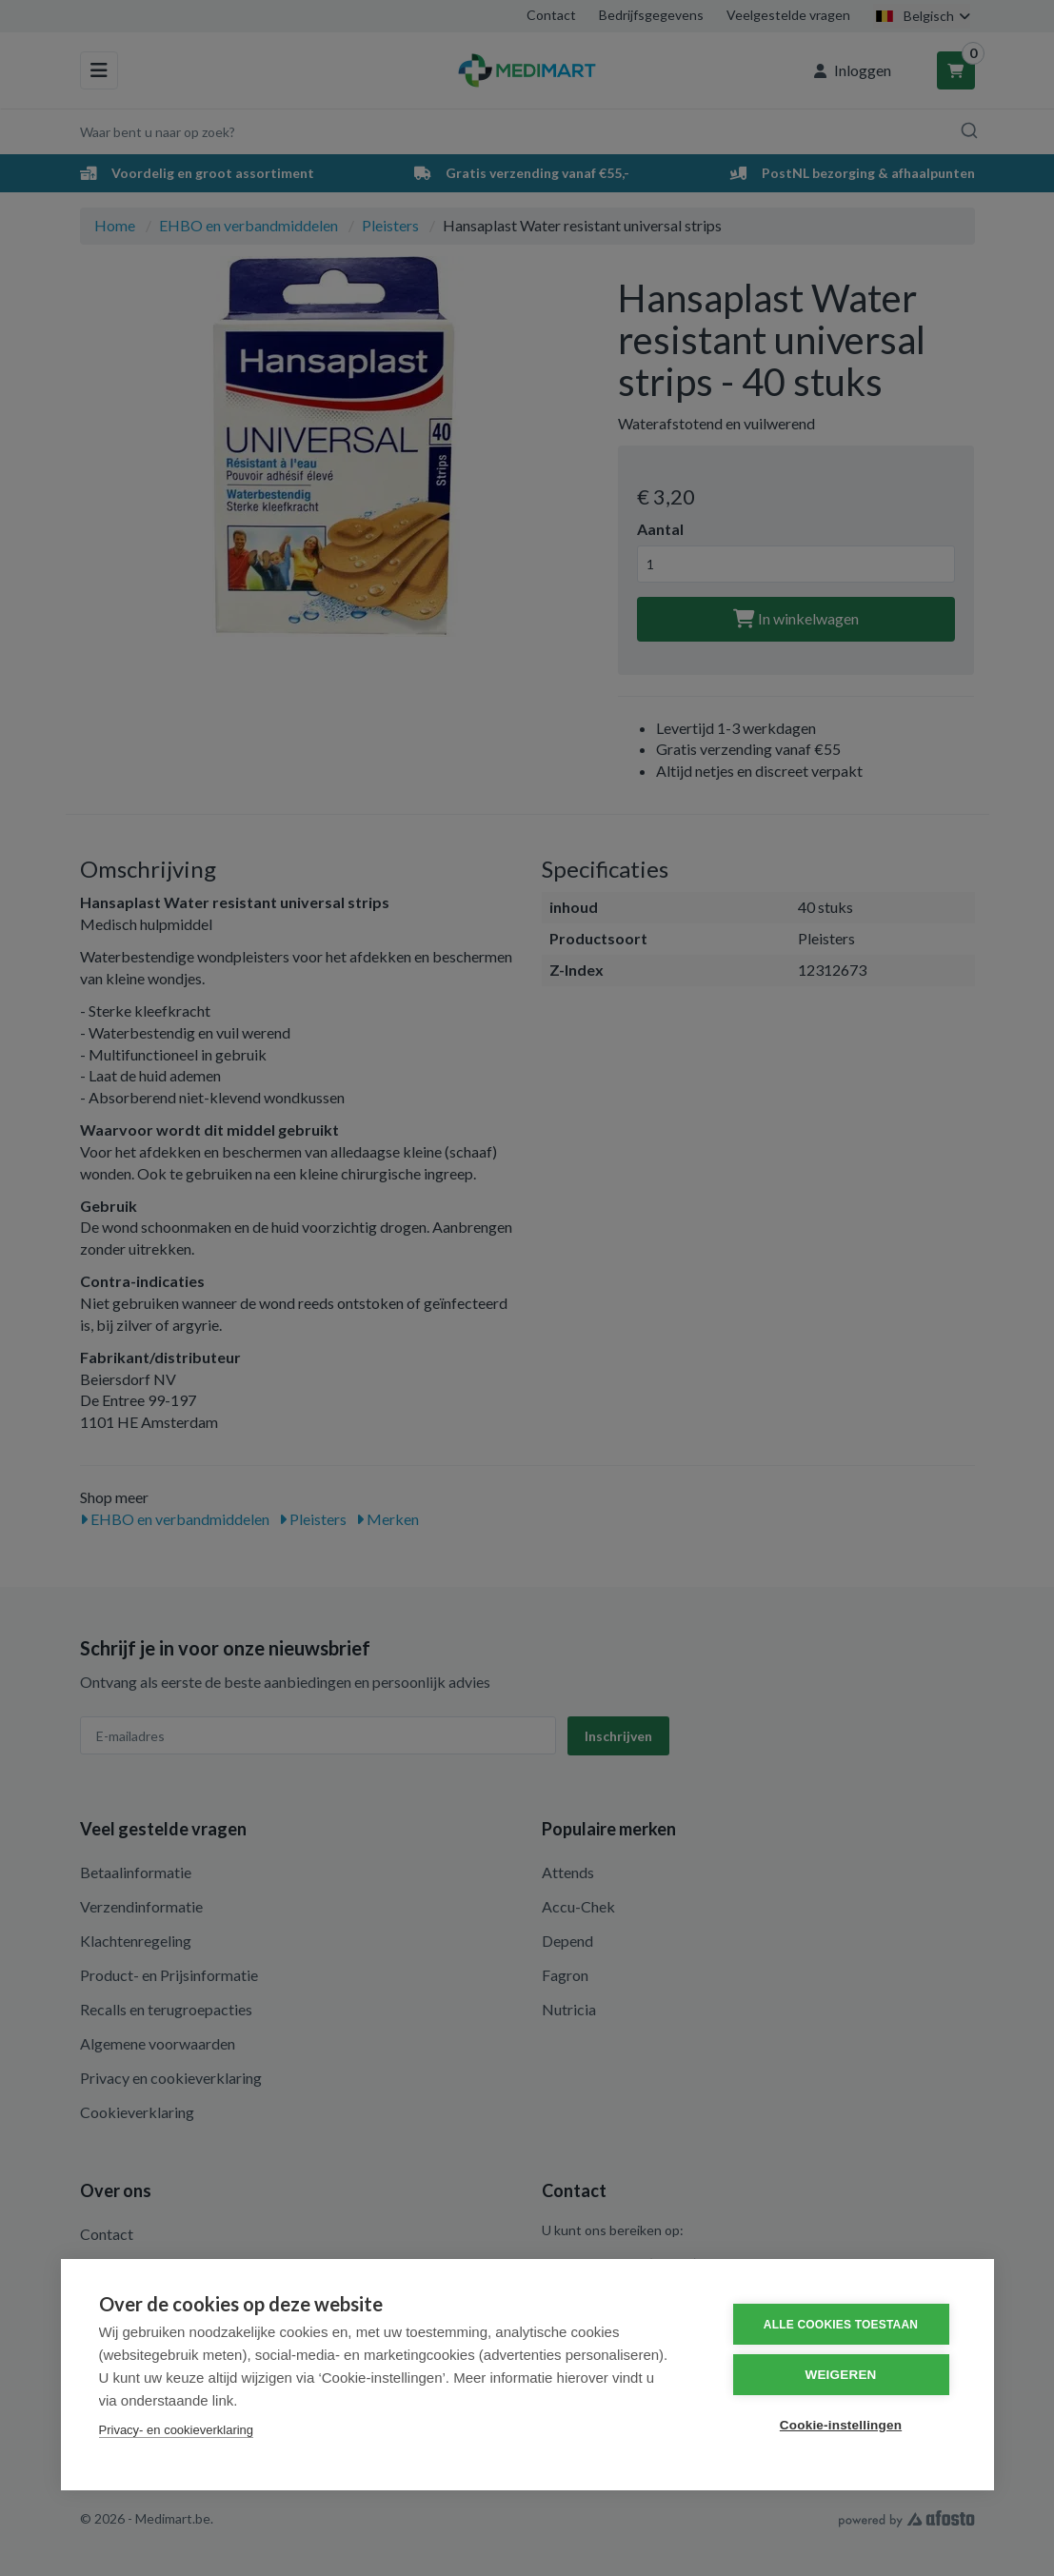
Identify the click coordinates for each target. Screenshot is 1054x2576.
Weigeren (840, 2375)
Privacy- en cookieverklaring (176, 2430)
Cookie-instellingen (841, 2425)
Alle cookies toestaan (841, 2324)
